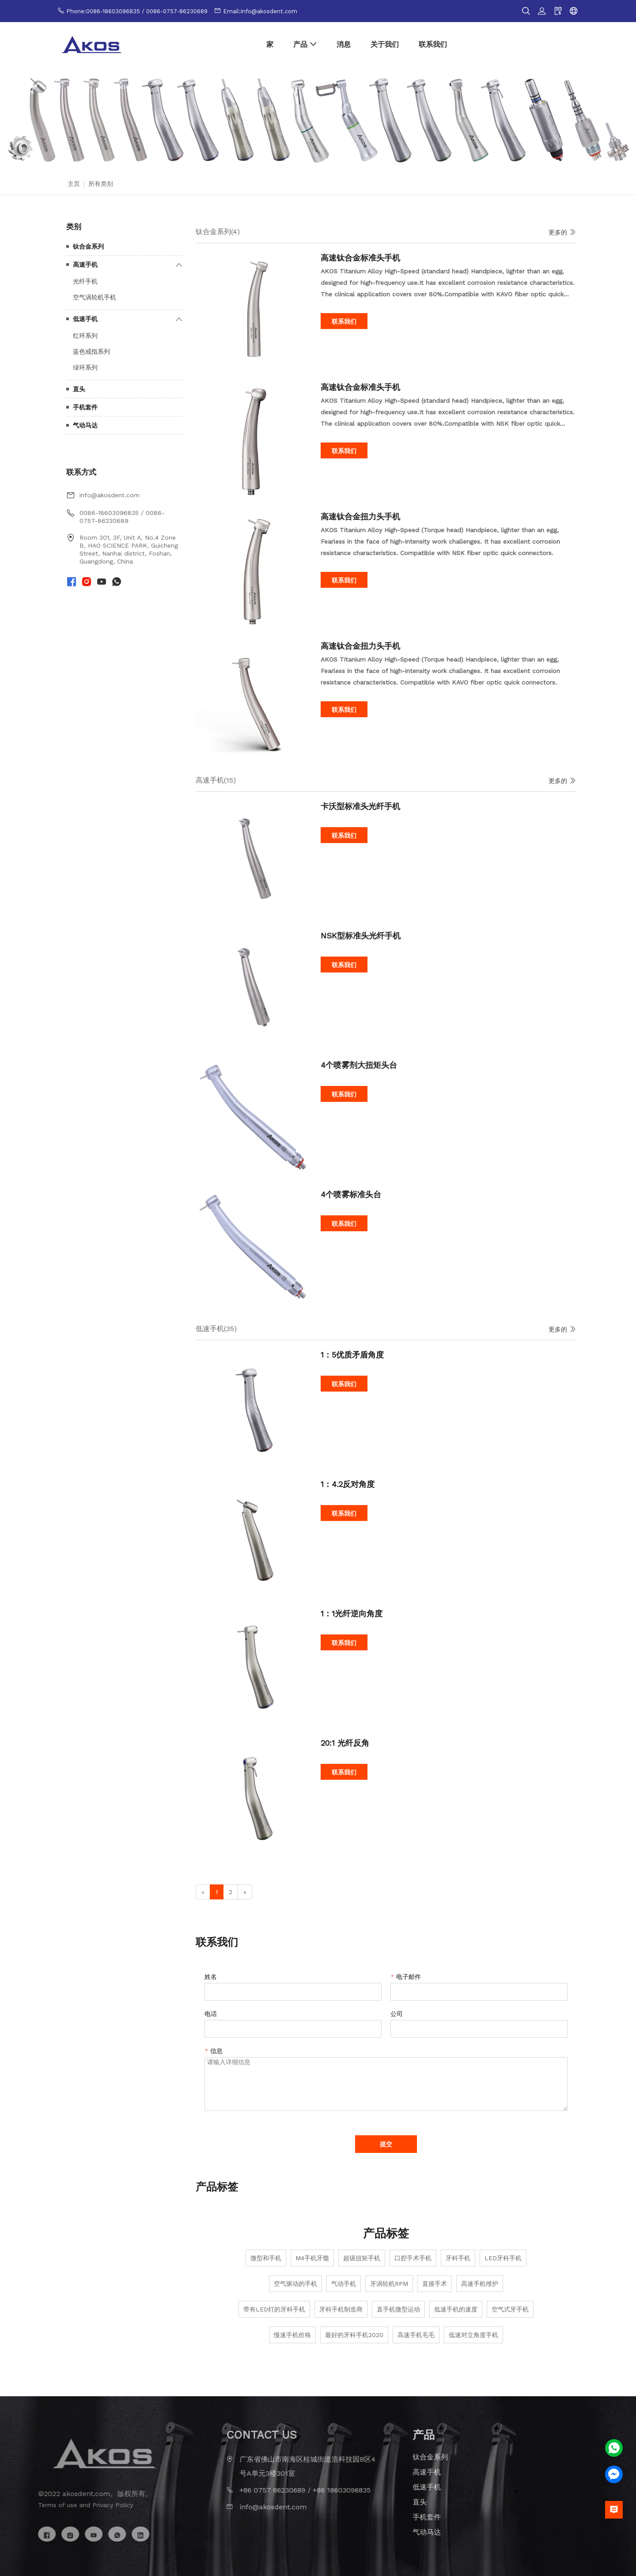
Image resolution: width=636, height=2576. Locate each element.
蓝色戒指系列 (91, 351)
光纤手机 (85, 281)
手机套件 (85, 407)
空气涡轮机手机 (94, 297)
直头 (79, 389)
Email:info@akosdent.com (260, 11)
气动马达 (85, 425)
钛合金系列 (88, 246)
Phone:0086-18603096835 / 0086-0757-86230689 (137, 11)
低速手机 (85, 318)
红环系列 (85, 335)
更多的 (562, 232)
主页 (74, 183)
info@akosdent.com (110, 495)
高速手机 (85, 264)
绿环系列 (85, 367)
